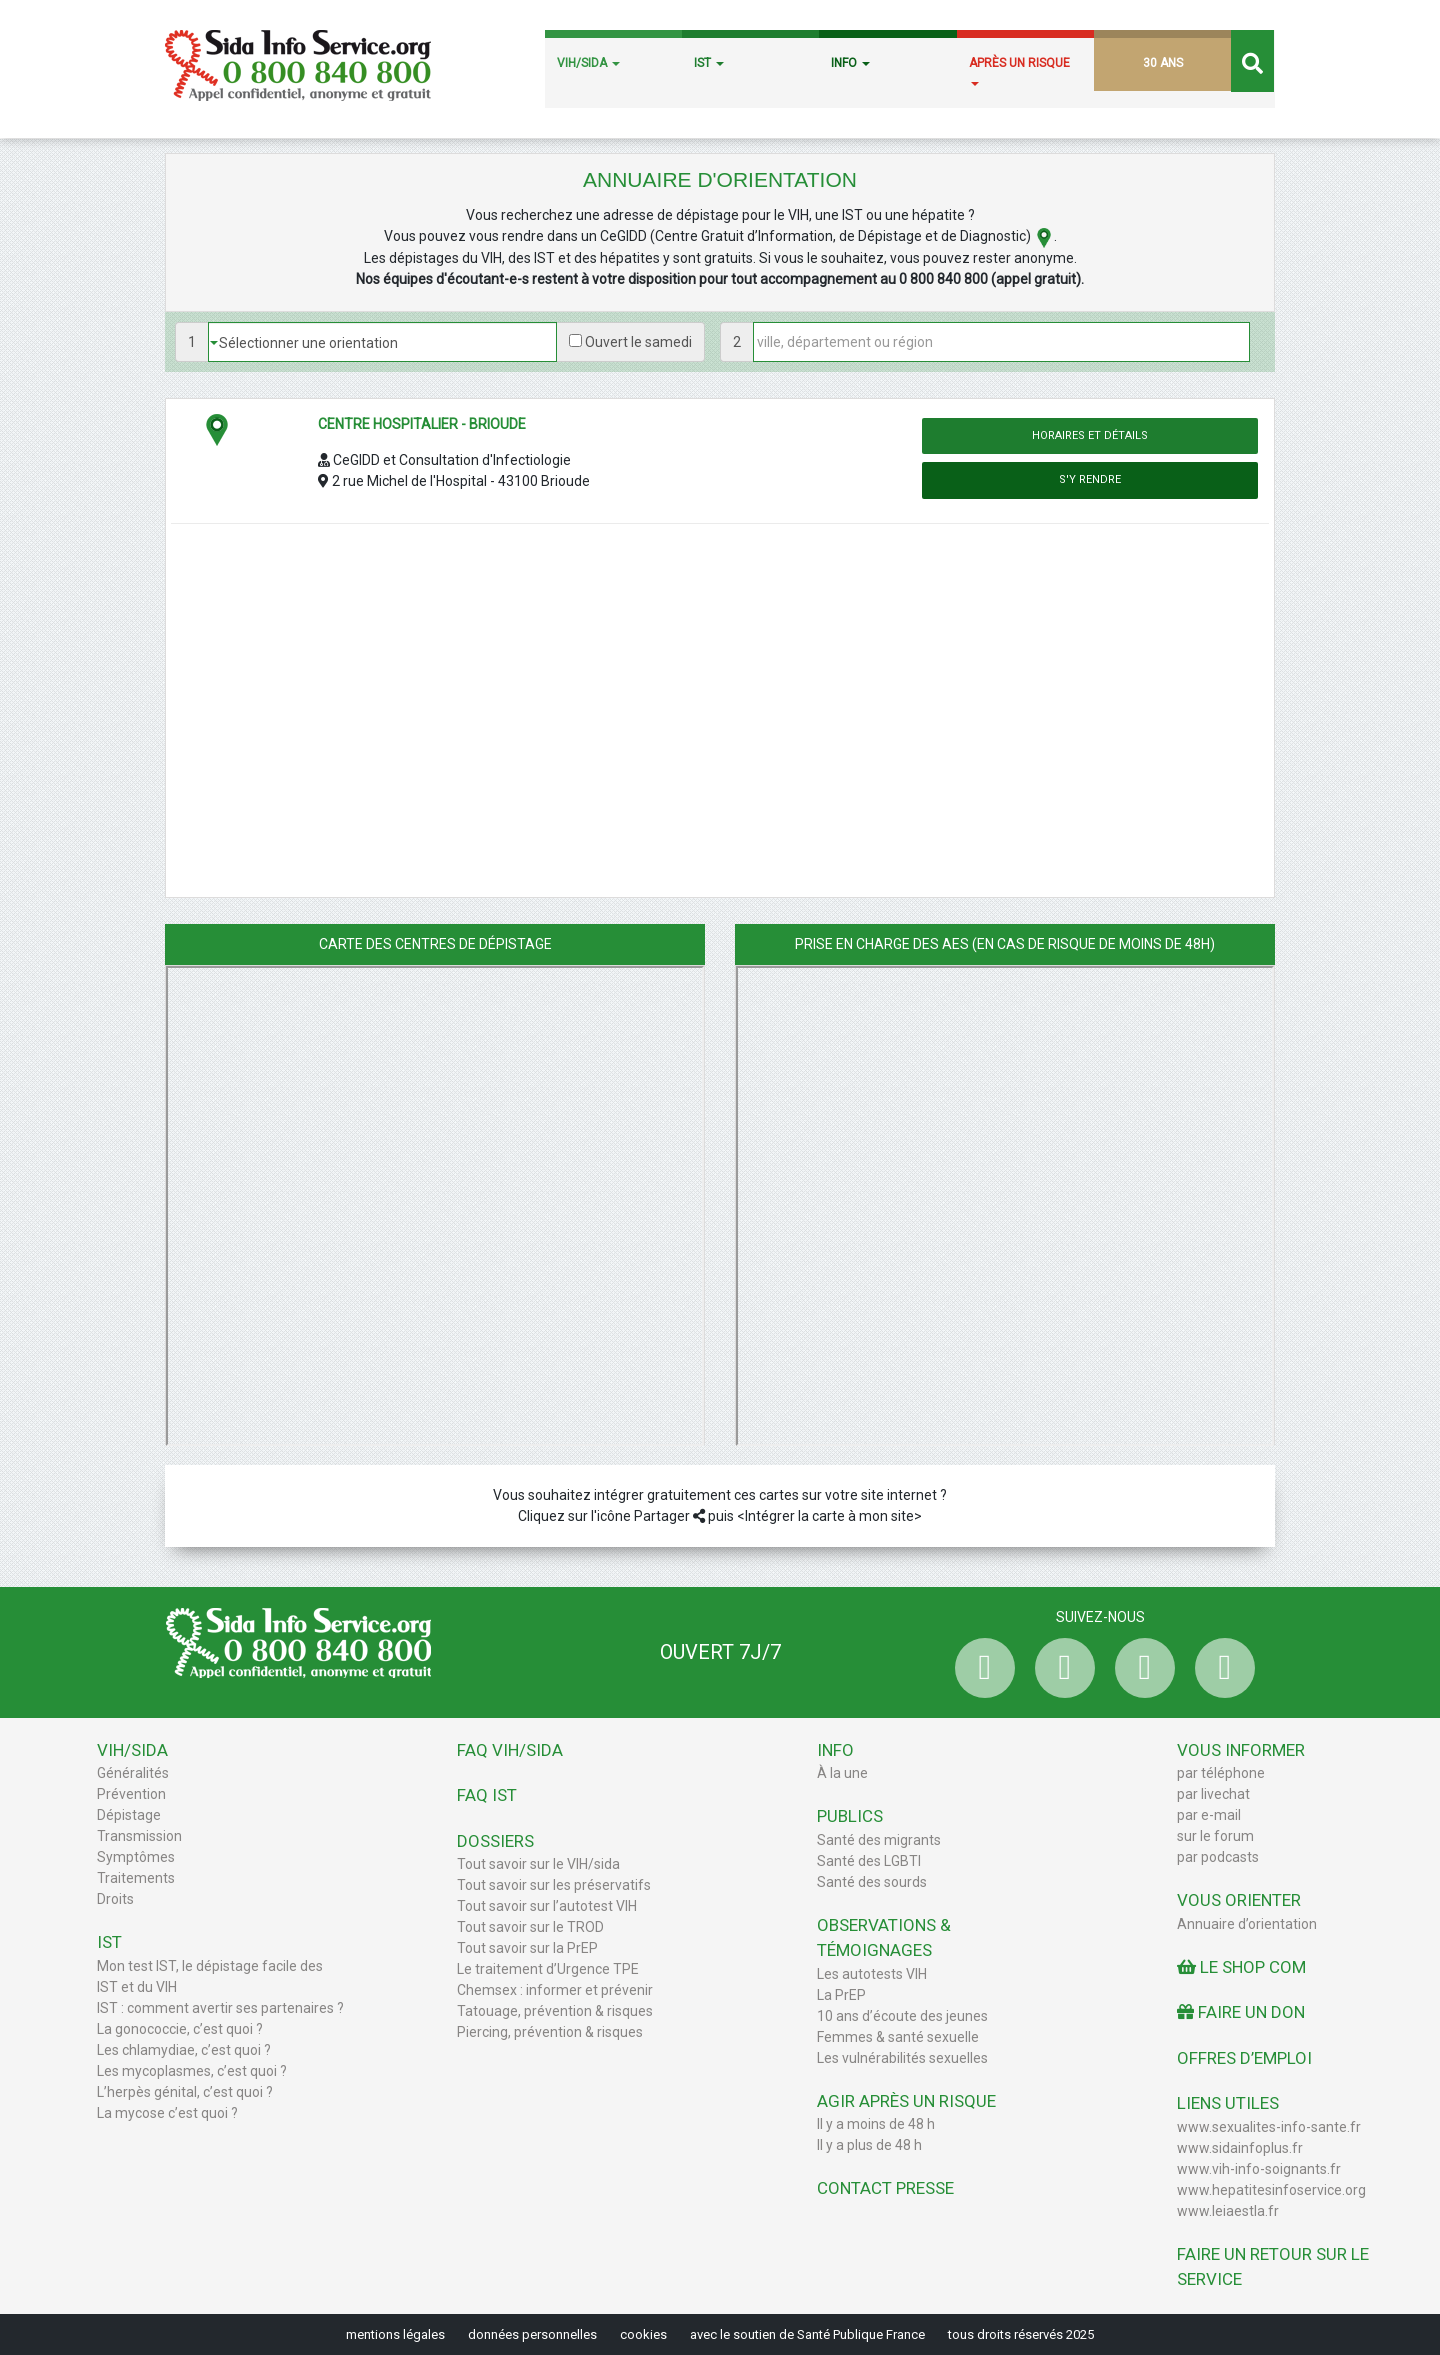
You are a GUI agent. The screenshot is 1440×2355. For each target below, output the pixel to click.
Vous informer (1241, 1750)
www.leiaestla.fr (1228, 2211)
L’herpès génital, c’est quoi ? (185, 2092)
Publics (850, 1816)
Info (835, 1750)
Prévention (131, 1794)
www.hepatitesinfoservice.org (1271, 2190)
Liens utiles (1228, 2103)
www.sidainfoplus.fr (1240, 2148)
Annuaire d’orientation (1247, 1924)
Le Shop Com (1241, 1967)
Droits (115, 1899)
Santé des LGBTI (869, 1861)
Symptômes (136, 1857)
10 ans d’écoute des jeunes (902, 2016)
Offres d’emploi (1244, 2058)
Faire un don (1241, 2012)
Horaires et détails (1090, 435)
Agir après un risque (906, 2101)
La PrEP (841, 1995)
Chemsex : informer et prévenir (555, 1990)
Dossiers (495, 1841)
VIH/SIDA (588, 63)
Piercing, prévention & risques (550, 2032)
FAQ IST (487, 1795)
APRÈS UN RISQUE (1019, 71)
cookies (643, 2334)
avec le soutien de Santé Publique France (807, 2334)
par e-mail (1209, 1815)
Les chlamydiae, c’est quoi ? (184, 2050)
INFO (850, 63)
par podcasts (1218, 1857)
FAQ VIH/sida (510, 1750)
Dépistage (129, 1815)
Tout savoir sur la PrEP (527, 1948)
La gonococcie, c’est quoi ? (180, 2029)
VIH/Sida (132, 1750)
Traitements (136, 1878)
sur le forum (1215, 1836)
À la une (842, 1773)
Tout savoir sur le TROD (530, 1927)
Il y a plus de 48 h (869, 2145)
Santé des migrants (879, 1840)
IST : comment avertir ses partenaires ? (220, 2008)
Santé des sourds (872, 1882)
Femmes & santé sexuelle (898, 2037)
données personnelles (532, 2334)
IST (709, 63)
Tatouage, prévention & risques (555, 2011)
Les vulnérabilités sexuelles (902, 2058)
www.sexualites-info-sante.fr (1269, 2127)
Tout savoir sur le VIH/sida (538, 1864)
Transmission (139, 1836)
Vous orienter (1239, 1900)
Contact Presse (885, 2188)
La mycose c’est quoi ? (167, 2113)
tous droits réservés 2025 (1021, 2334)
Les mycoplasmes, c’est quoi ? (192, 2071)
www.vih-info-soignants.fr (1259, 2169)
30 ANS (1163, 63)
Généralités (133, 1773)
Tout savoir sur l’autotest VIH (547, 1906)
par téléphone (1221, 1773)
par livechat (1213, 1794)
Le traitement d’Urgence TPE (548, 1969)
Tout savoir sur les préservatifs (554, 1885)
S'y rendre (1090, 479)
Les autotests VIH (872, 1974)
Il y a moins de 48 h (876, 2124)
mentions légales (395, 2334)
